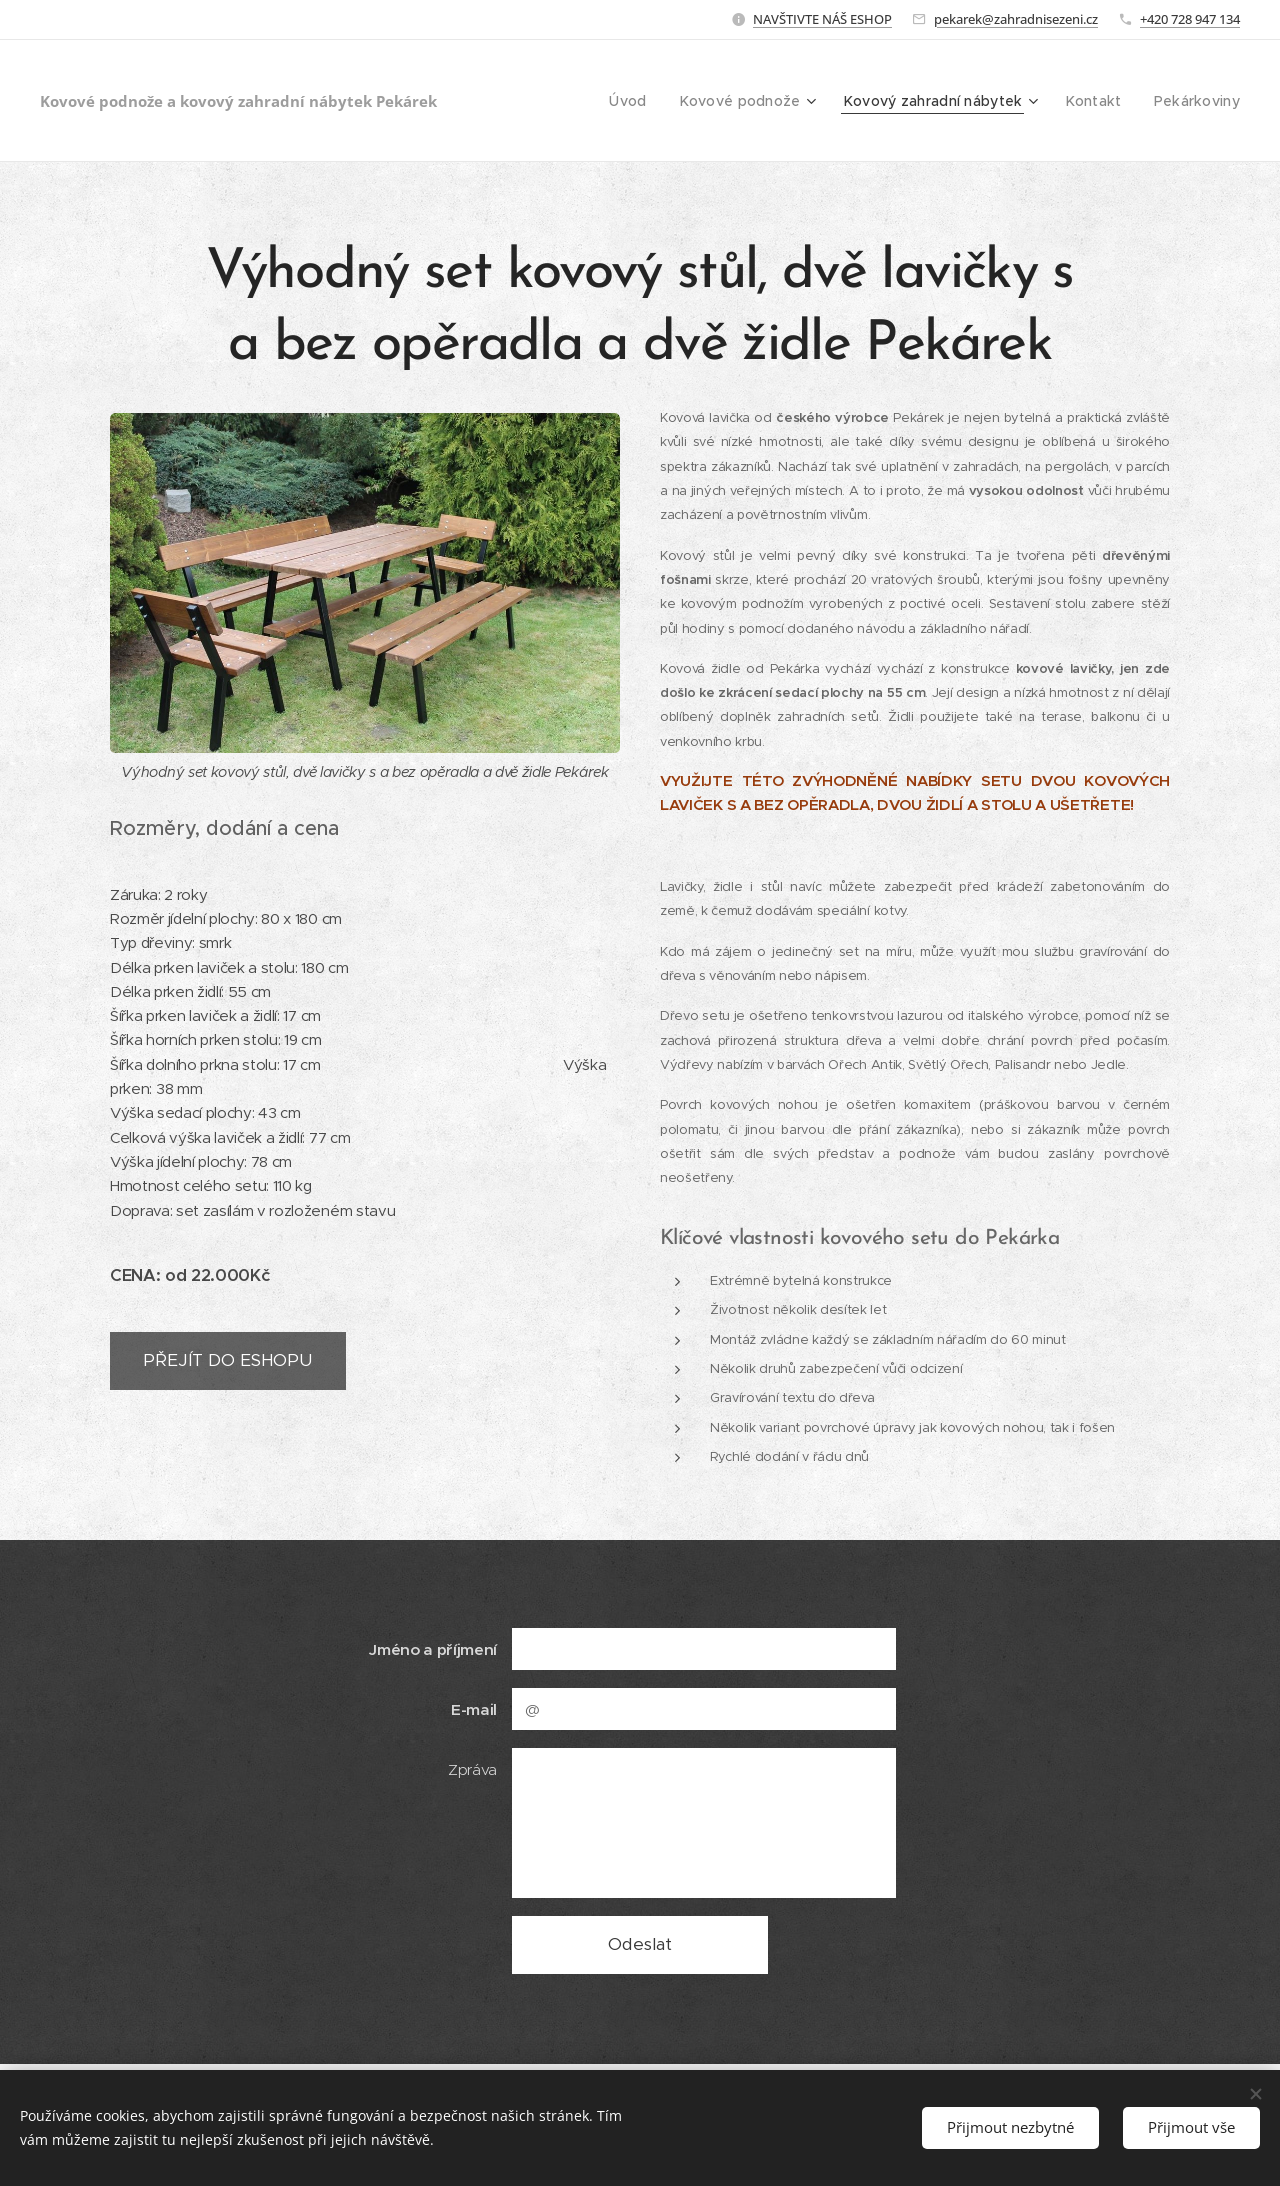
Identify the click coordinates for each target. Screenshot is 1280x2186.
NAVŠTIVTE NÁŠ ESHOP (822, 19)
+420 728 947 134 (1190, 19)
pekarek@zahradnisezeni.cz (1016, 19)
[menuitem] (649, 101)
